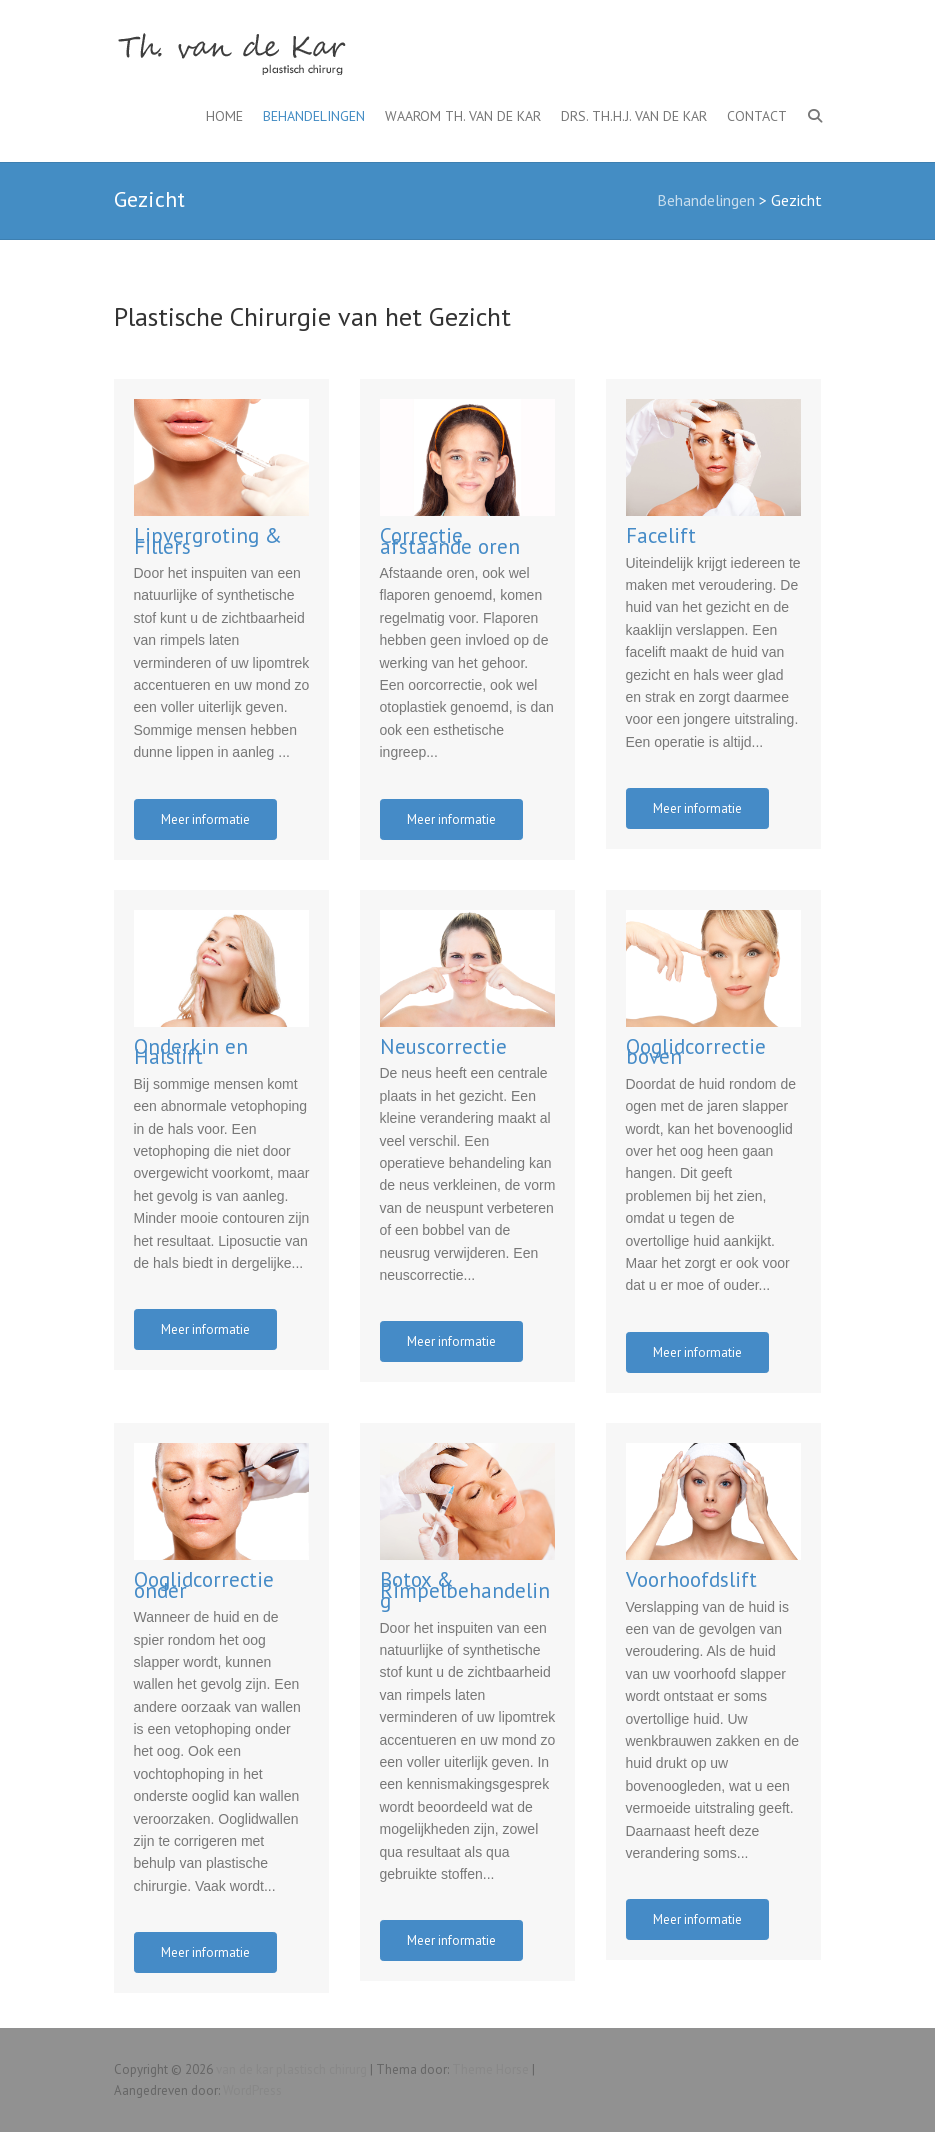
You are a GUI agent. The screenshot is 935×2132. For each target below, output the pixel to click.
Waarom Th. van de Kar (463, 116)
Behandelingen (314, 116)
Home (224, 116)
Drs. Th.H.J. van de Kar (634, 116)
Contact (757, 116)
